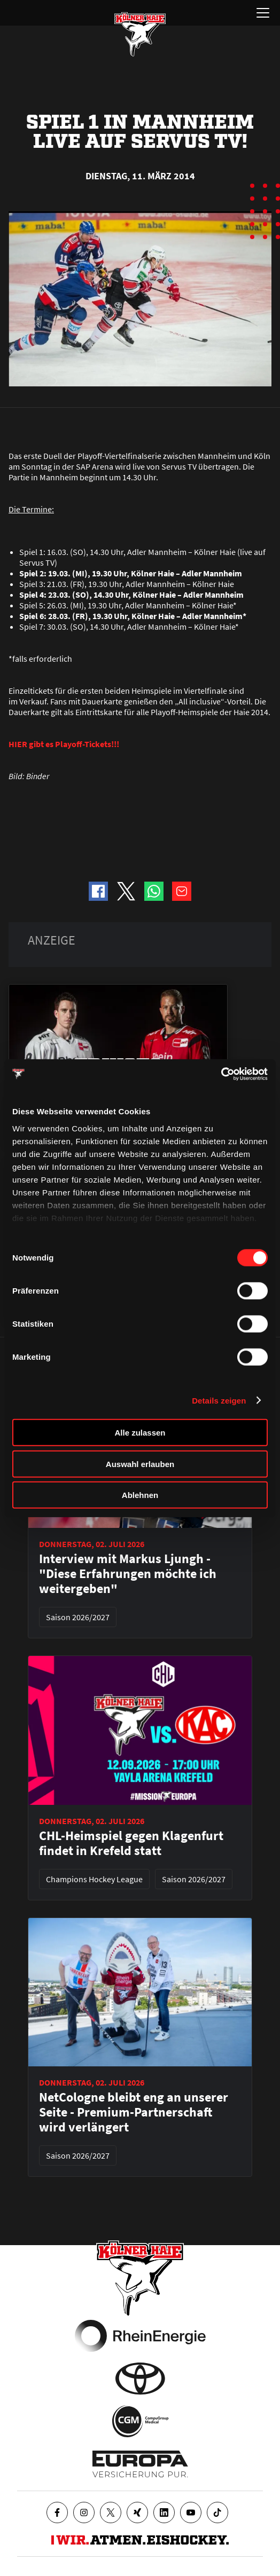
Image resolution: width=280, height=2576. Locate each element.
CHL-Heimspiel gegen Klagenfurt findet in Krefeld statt (131, 1843)
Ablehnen (140, 1495)
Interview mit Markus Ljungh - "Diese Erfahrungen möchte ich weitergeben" (127, 1573)
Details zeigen (219, 1400)
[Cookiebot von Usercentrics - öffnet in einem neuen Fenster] (221, 1074)
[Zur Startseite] (140, 34)
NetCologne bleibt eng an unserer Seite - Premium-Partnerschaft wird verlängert (133, 2112)
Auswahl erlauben (140, 1463)
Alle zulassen (139, 1432)
